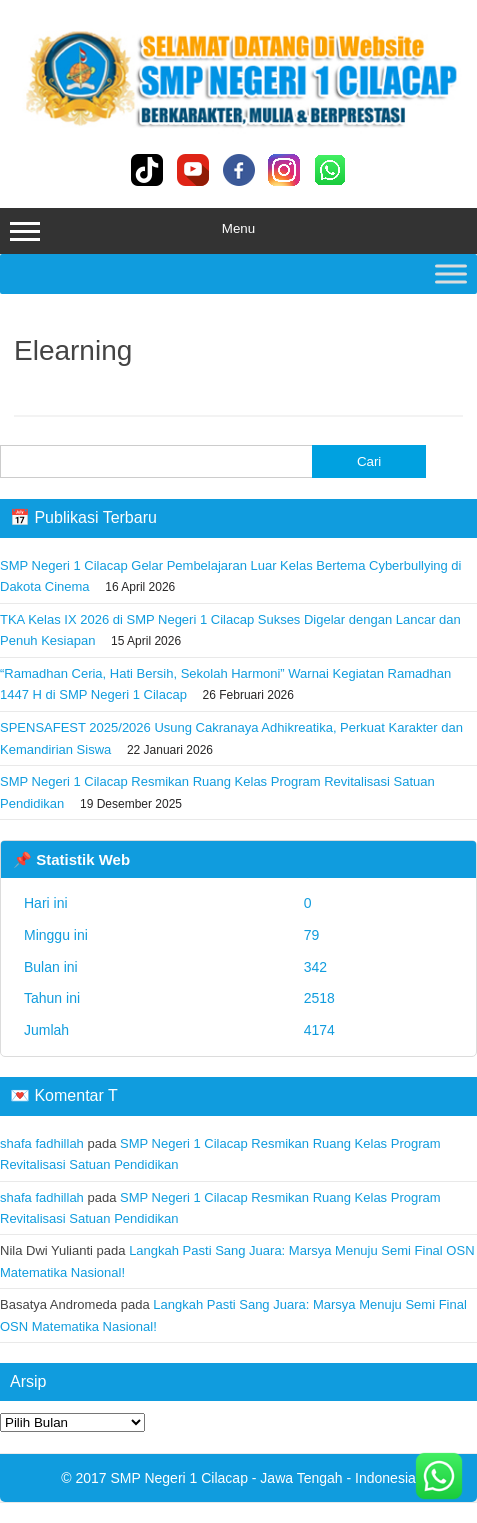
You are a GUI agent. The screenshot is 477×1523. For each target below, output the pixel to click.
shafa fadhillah (42, 1143)
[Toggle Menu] (451, 273)
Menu (238, 231)
